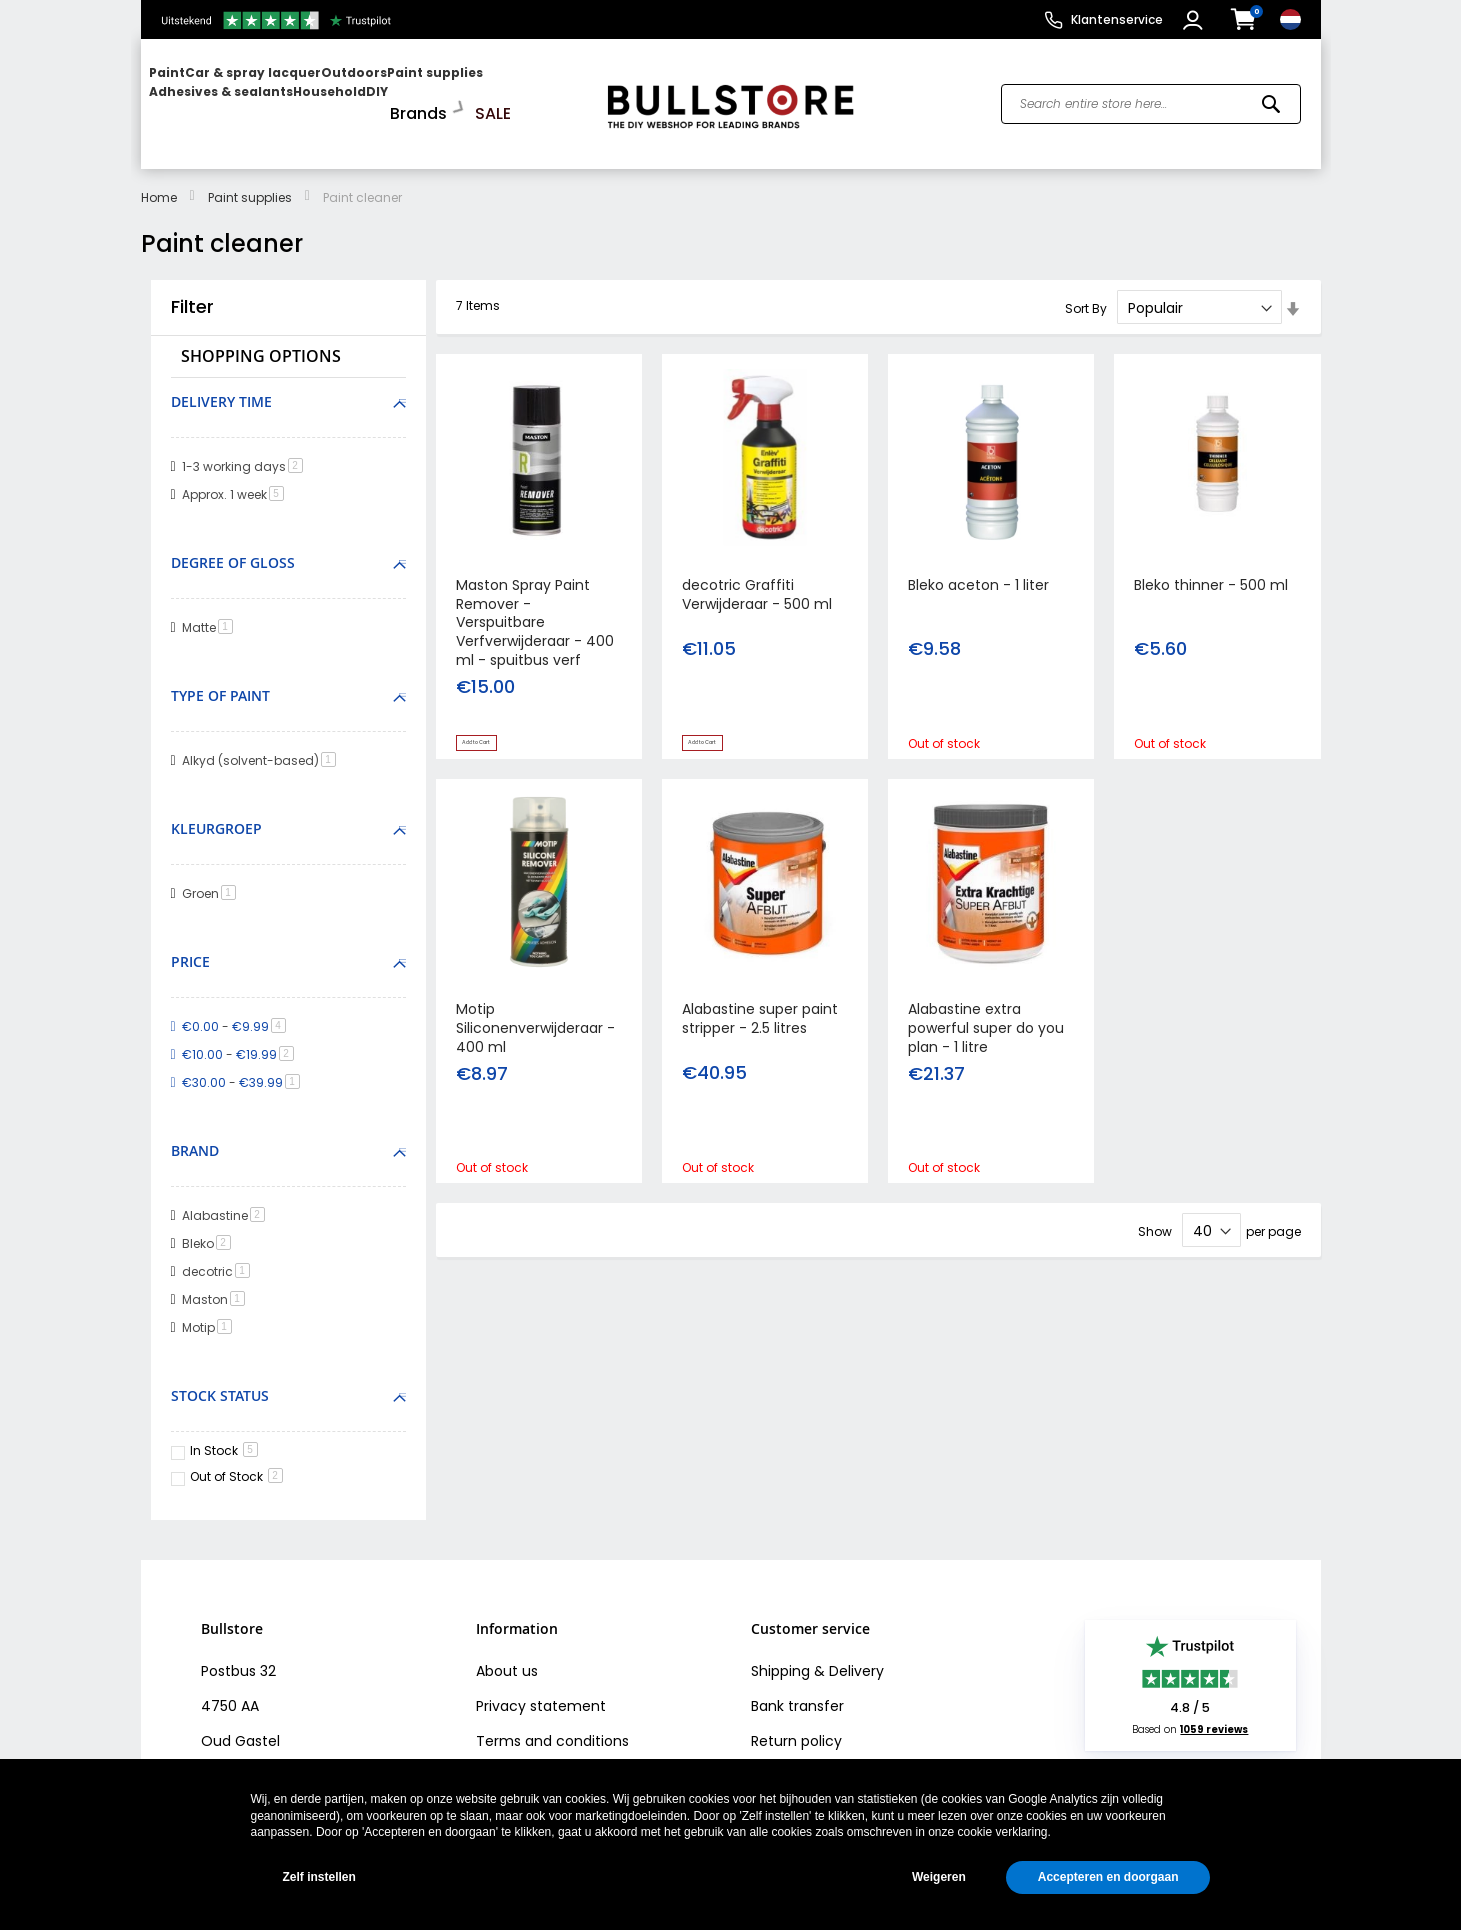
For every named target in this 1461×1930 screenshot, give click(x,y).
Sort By (1086, 291)
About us (507, 1653)
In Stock (224, 1432)
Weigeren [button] (939, 1877)
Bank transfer (797, 1688)
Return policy (796, 1723)
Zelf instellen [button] (319, 1877)
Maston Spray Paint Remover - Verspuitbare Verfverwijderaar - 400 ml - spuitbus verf (535, 605)
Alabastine (227, 1197)
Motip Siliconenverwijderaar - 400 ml (535, 1020)
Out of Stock (236, 1459)
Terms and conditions (552, 1723)
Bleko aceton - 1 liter (978, 567)
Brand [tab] (195, 1133)
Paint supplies (250, 180)
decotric (219, 1253)
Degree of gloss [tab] (233, 545)
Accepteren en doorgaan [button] (1108, 1877)
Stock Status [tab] (220, 1377)
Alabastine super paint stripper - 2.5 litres (760, 1010)
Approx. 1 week (236, 477)
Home (159, 180)
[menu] (364, 95)
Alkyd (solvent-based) (262, 743)
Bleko (210, 1225)
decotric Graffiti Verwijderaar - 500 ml (757, 576)
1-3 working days (246, 449)
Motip (210, 1309)
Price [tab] (190, 944)
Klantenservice (1117, 19)
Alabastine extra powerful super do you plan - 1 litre (986, 1020)
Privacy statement (541, 1688)
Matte (211, 610)
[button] (1195, 20)
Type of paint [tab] (220, 678)
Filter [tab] (192, 290)
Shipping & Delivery (817, 1653)
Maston (217, 1281)
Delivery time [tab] (221, 384)
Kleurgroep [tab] (216, 811)
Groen (212, 876)
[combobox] (1151, 96)
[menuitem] (226, 95)
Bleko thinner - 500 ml (1211, 567)
